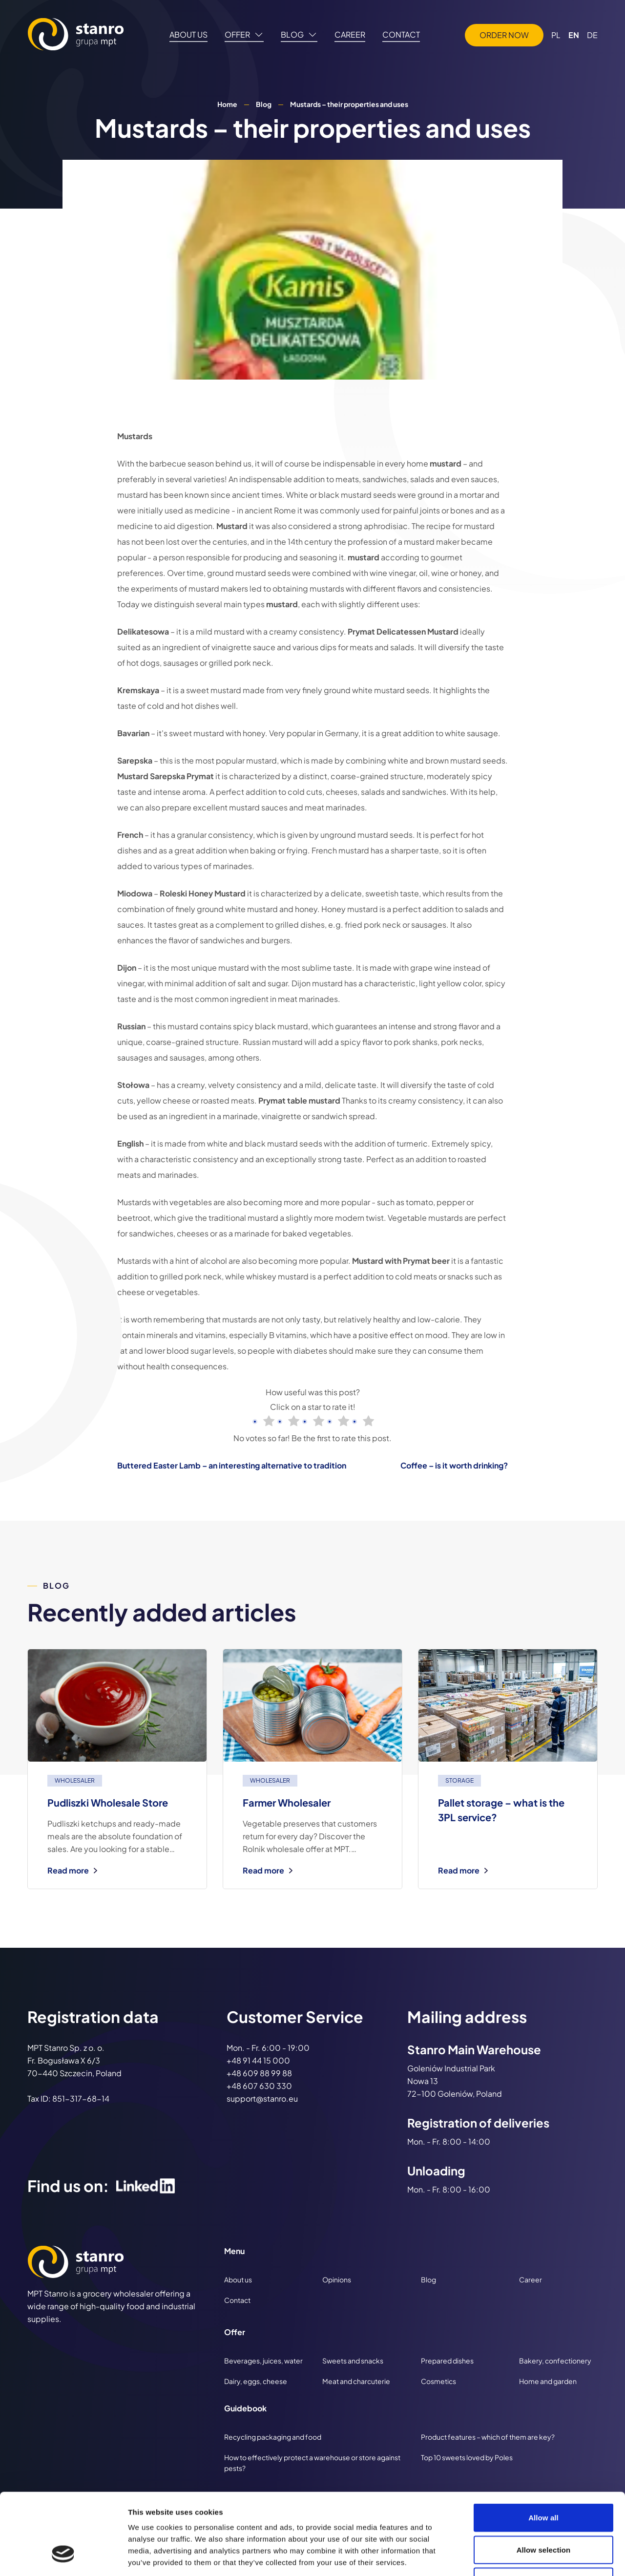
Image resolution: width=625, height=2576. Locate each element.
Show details (512, 2557)
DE (592, 35)
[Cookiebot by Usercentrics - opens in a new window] (63, 2557)
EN (573, 35)
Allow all (543, 2448)
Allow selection (544, 2480)
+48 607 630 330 (259, 2086)
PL (556, 35)
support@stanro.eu (262, 2098)
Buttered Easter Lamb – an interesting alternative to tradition (231, 1465)
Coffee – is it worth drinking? (454, 1465)
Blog (263, 104)
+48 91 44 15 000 (258, 2060)
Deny (543, 2512)
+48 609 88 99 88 (259, 2073)
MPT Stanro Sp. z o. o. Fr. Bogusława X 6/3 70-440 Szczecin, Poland (74, 2060)
